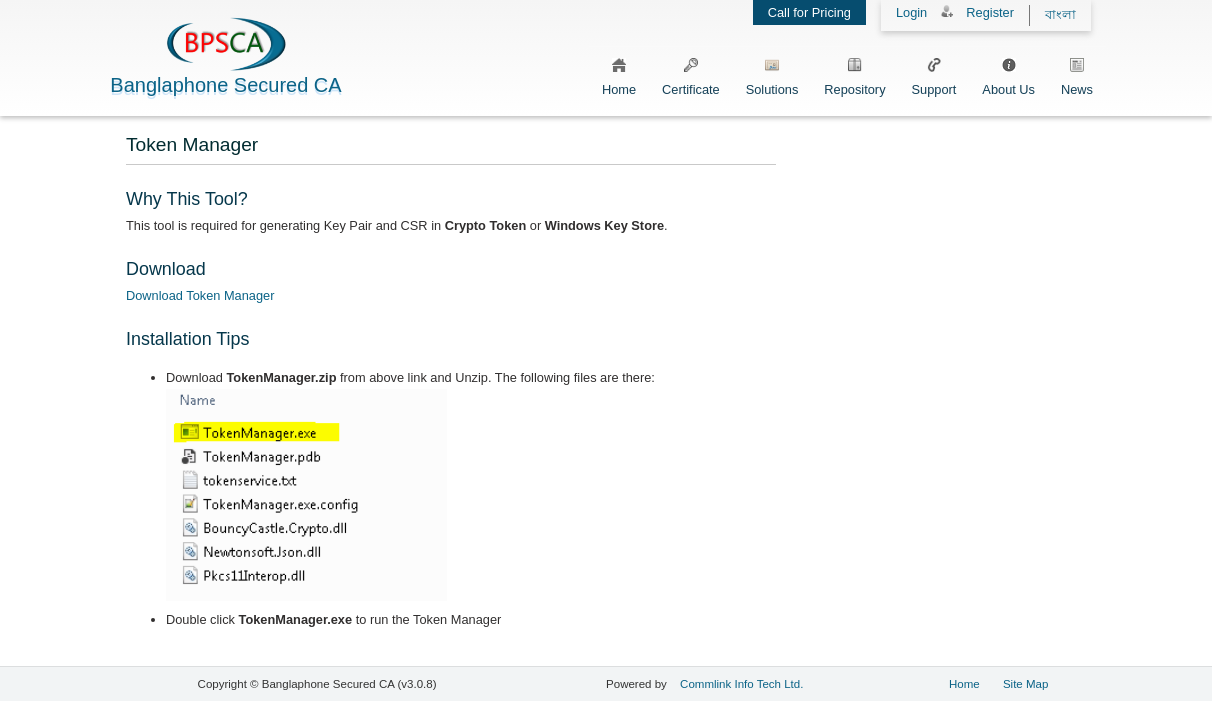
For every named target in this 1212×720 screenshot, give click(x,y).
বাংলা (1060, 14)
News (1077, 74)
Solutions (772, 74)
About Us (1008, 74)
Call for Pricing (809, 12)
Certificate (691, 74)
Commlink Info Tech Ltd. (741, 684)
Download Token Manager (200, 295)
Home (619, 74)
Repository (854, 74)
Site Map (1025, 684)
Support (934, 74)
